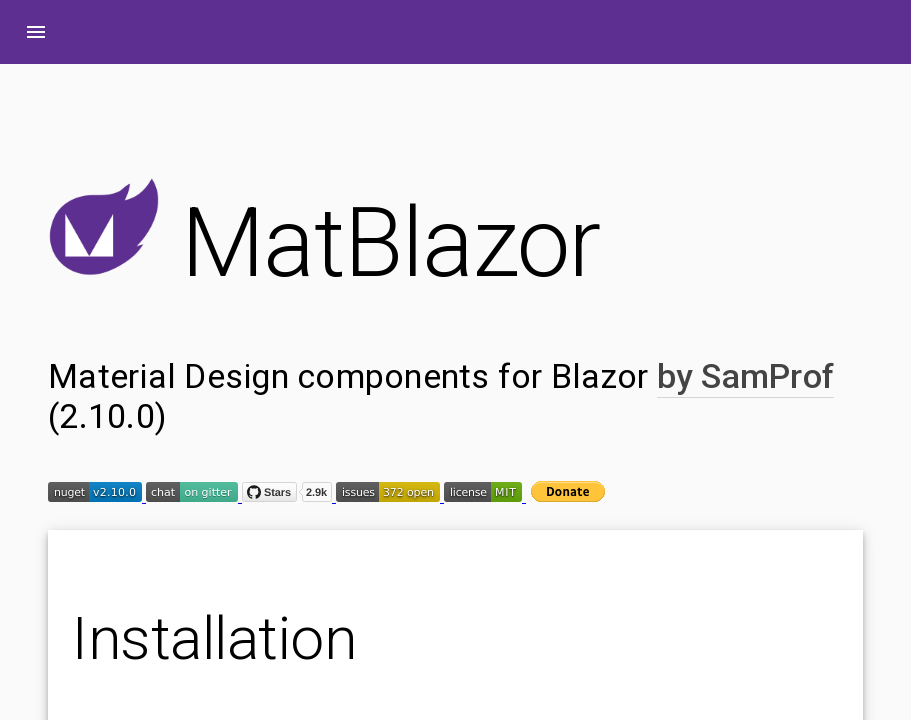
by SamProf (746, 376)
